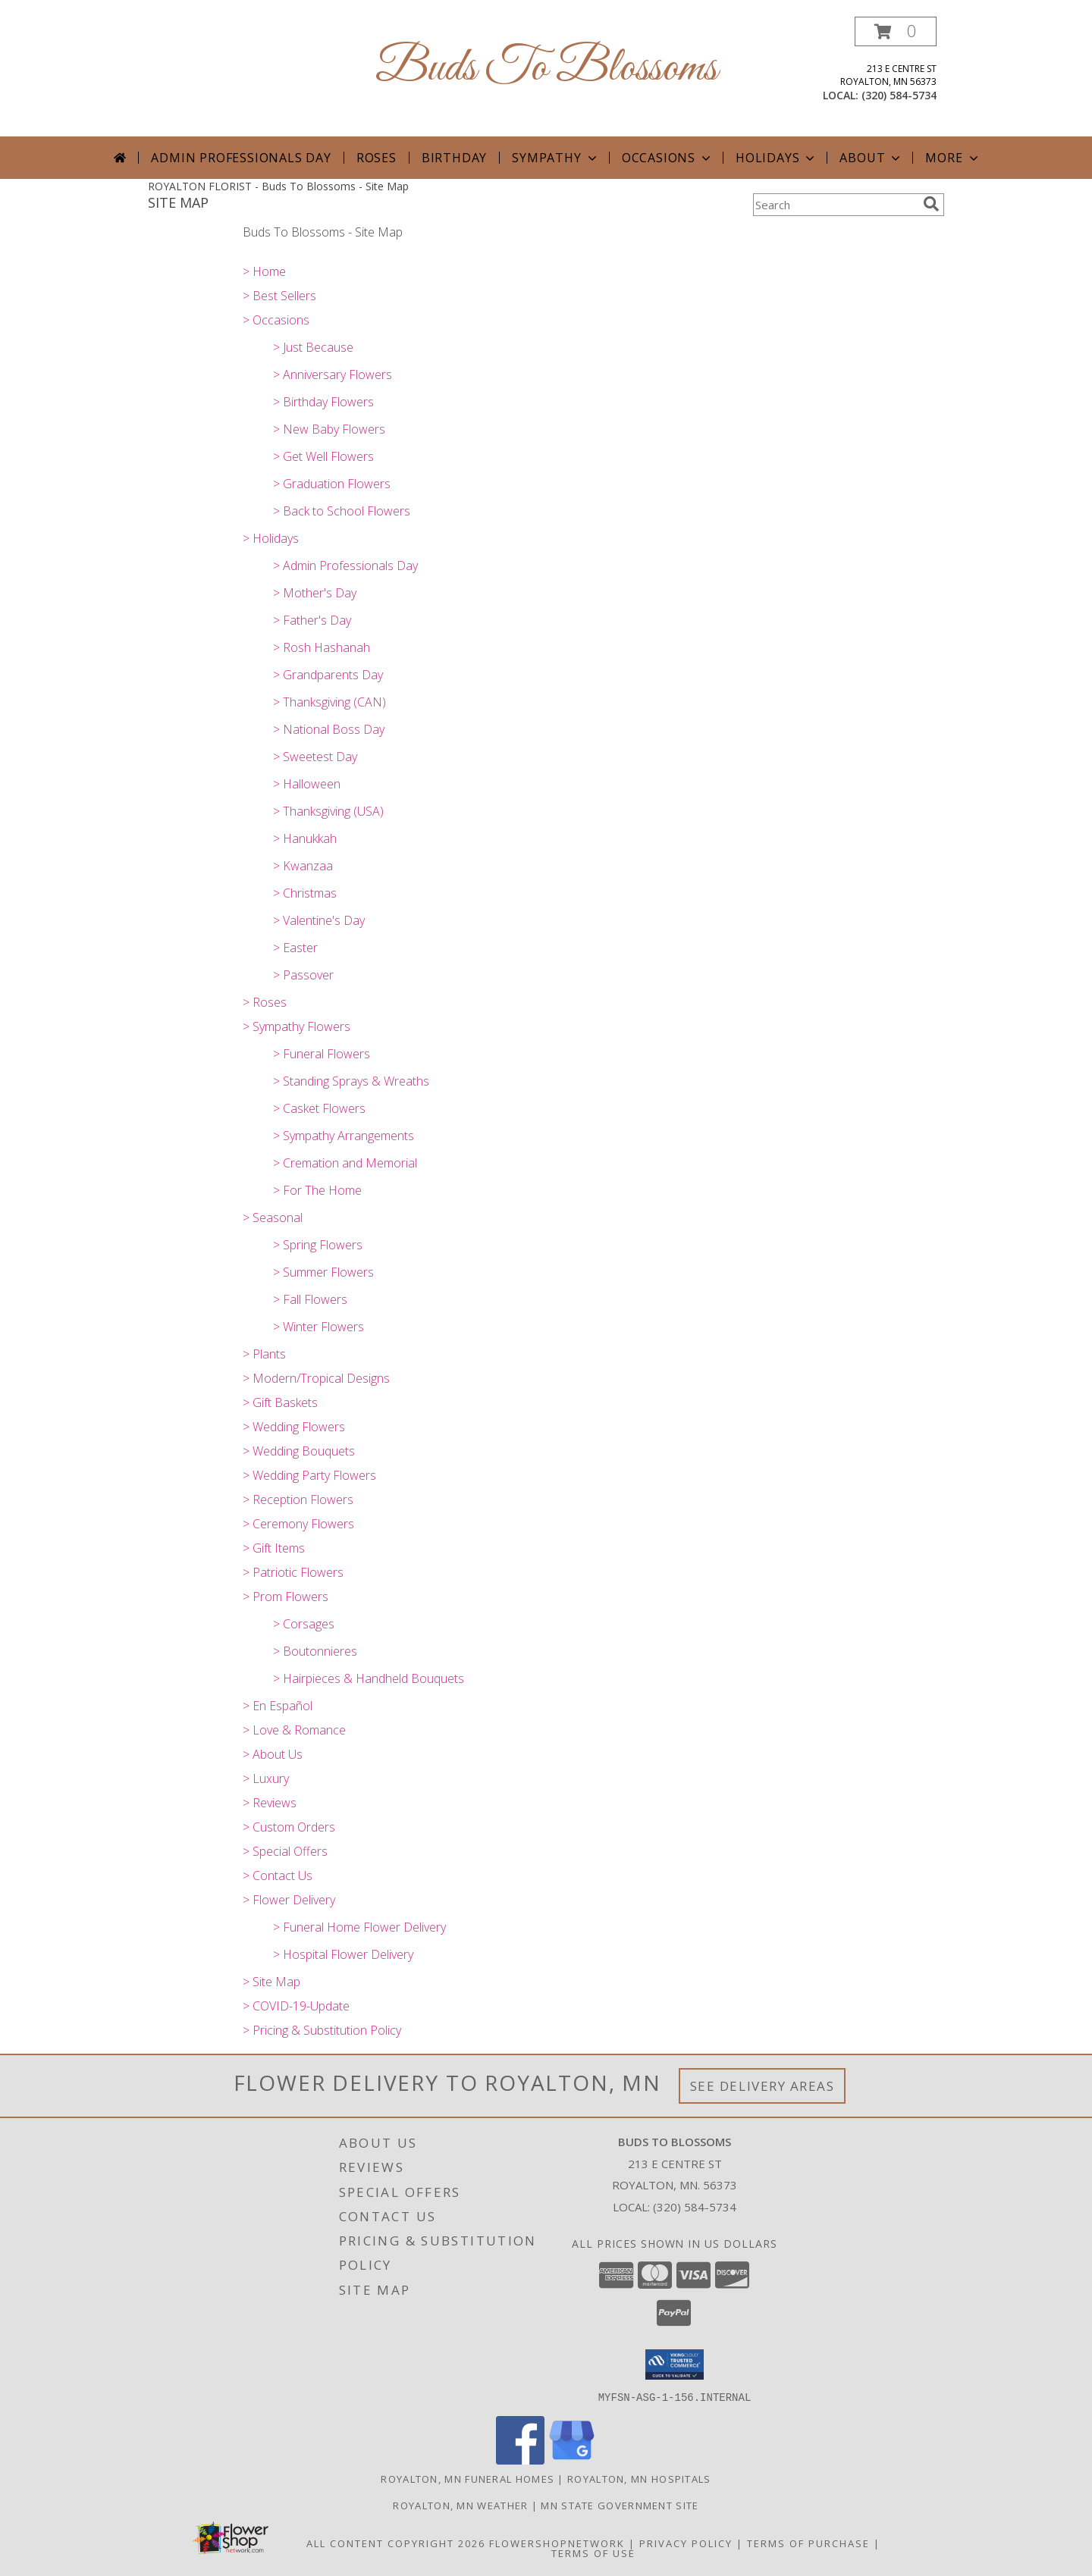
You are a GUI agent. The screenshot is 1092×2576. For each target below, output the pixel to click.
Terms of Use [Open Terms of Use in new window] (593, 2552)
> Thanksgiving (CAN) (329, 702)
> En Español (277, 1705)
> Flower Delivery (289, 1899)
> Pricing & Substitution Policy (322, 2030)
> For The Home (317, 1190)
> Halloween (306, 784)
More (953, 157)
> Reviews (270, 1802)
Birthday (454, 157)
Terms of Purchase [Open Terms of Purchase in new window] (808, 2542)
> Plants (264, 1354)
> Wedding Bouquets (299, 1451)
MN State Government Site (619, 2505)
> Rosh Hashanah (321, 647)
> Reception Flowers (298, 1499)
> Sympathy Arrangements (343, 1135)
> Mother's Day (314, 592)
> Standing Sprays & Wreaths (351, 1081)
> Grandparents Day (328, 674)
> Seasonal (273, 1217)
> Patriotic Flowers (293, 1572)
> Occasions (276, 320)
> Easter (295, 947)
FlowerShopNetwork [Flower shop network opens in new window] (557, 2542)
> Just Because (313, 347)
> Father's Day (312, 620)
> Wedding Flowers (294, 1426)
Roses (376, 157)
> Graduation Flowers (332, 483)
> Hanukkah (305, 838)
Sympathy (555, 157)
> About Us (273, 1754)
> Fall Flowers (310, 1299)
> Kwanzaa (303, 865)
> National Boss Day (328, 729)
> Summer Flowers (323, 1272)
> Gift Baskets (280, 1402)
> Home (264, 271)
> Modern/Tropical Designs (316, 1378)
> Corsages (303, 1623)
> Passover (303, 975)
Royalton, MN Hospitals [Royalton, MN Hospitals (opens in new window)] (639, 2478)
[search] (931, 204)
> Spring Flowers (317, 1244)
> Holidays (271, 538)
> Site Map (271, 1981)
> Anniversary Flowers (332, 374)
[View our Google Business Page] (572, 2459)
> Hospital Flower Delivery (343, 1954)
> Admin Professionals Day (345, 565)
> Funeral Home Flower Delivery (359, 1927)
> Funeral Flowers (321, 1053)
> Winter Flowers (318, 1326)
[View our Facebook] (520, 2459)
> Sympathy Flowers (296, 1026)
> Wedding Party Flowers (309, 1475)
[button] (896, 31)
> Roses (265, 1002)
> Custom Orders (289, 1827)
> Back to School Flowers (341, 511)
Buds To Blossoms (546, 68)
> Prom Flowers (285, 1596)
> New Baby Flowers (329, 429)
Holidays (776, 157)
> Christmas (305, 893)
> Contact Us (277, 1875)
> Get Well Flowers (323, 456)
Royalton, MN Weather (460, 2505)
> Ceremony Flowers (298, 1523)
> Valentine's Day (319, 920)
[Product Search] (835, 204)
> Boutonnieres (315, 1651)
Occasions (668, 157)
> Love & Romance (294, 1730)
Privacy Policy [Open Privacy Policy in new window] (686, 2542)
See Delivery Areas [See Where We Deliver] (762, 2086)
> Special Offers (285, 1851)
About (871, 157)
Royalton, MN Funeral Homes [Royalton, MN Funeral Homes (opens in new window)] (467, 2478)
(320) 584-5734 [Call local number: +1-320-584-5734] (899, 95)
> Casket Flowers (319, 1108)
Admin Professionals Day (241, 157)
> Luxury (266, 1778)
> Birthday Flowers (323, 401)
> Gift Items (274, 1548)
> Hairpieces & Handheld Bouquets (368, 1678)
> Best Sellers (279, 295)
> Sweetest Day (315, 756)
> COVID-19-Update (296, 2006)
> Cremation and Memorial (345, 1163)
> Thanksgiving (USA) (328, 811)
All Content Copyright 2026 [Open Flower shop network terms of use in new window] (395, 2542)
